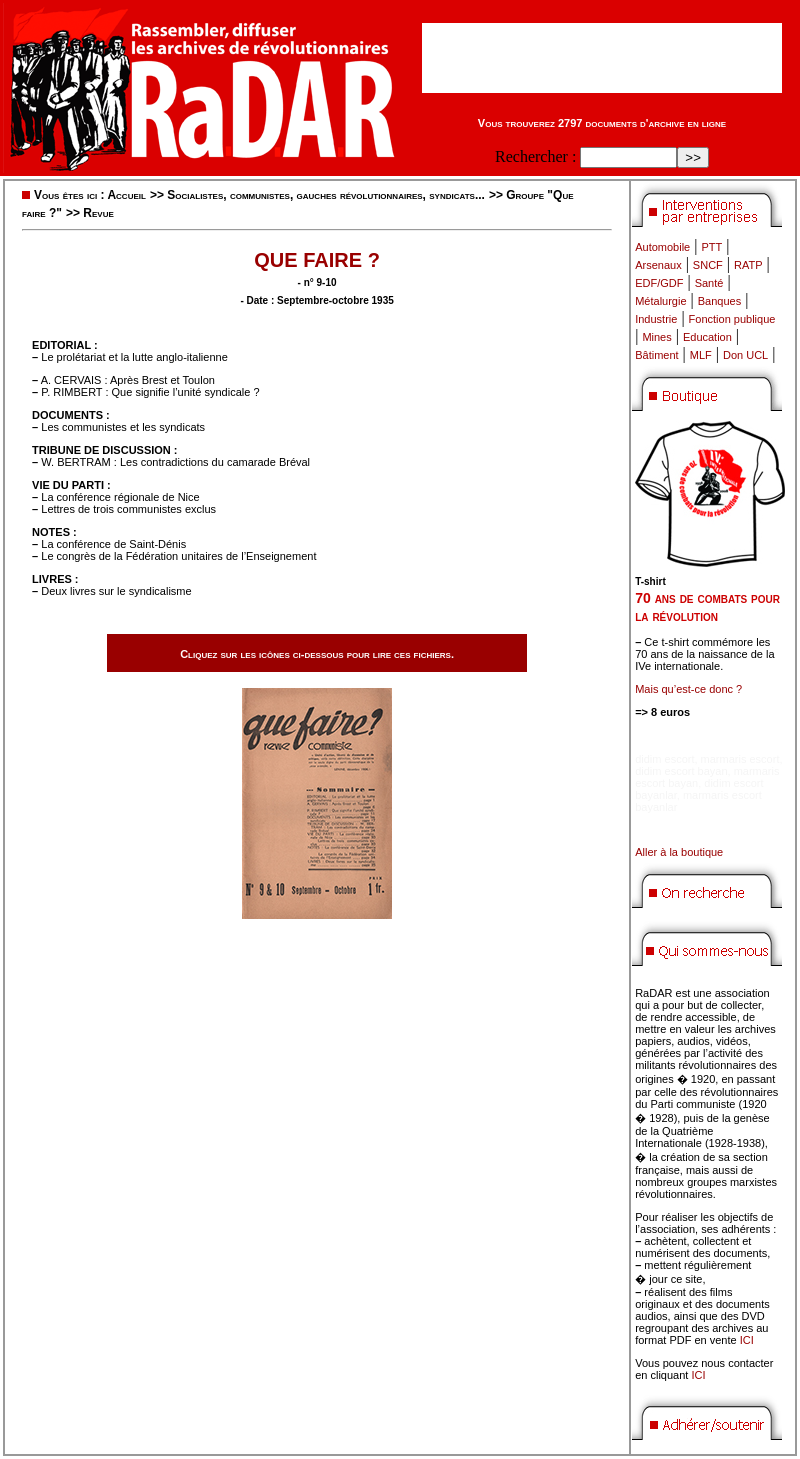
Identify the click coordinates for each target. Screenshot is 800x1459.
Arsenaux (658, 265)
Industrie (656, 319)
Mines (656, 337)
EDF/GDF (659, 283)
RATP (748, 265)
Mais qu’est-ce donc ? (688, 689)
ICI (747, 1340)
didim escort (664, 759)
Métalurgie (660, 301)
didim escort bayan (681, 771)
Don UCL (745, 355)
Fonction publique (732, 319)
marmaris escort (740, 759)
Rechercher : (535, 156)
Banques (719, 301)
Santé (709, 283)
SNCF (708, 265)
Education (707, 337)
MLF (701, 355)
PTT (711, 247)
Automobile (662, 247)
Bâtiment (656, 355)
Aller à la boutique (679, 852)
